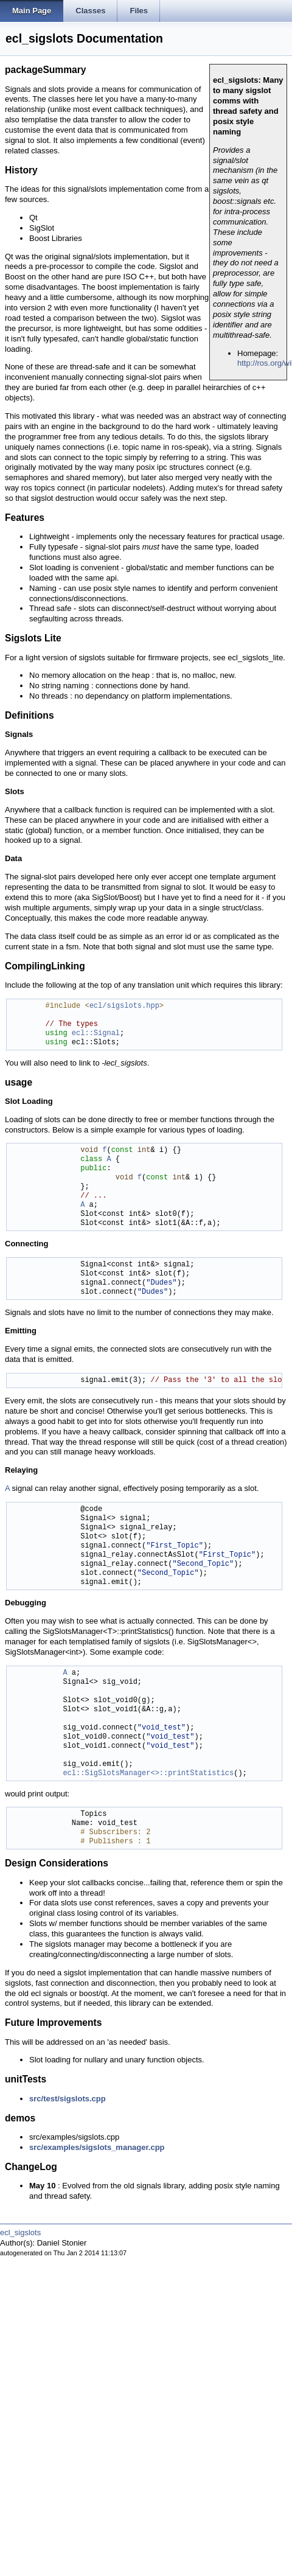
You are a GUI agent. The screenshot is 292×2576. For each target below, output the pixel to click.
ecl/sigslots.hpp (124, 1006)
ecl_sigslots (20, 2232)
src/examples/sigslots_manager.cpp (97, 2147)
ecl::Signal (96, 1033)
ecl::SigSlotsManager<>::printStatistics (148, 1773)
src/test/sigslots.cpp (67, 2098)
